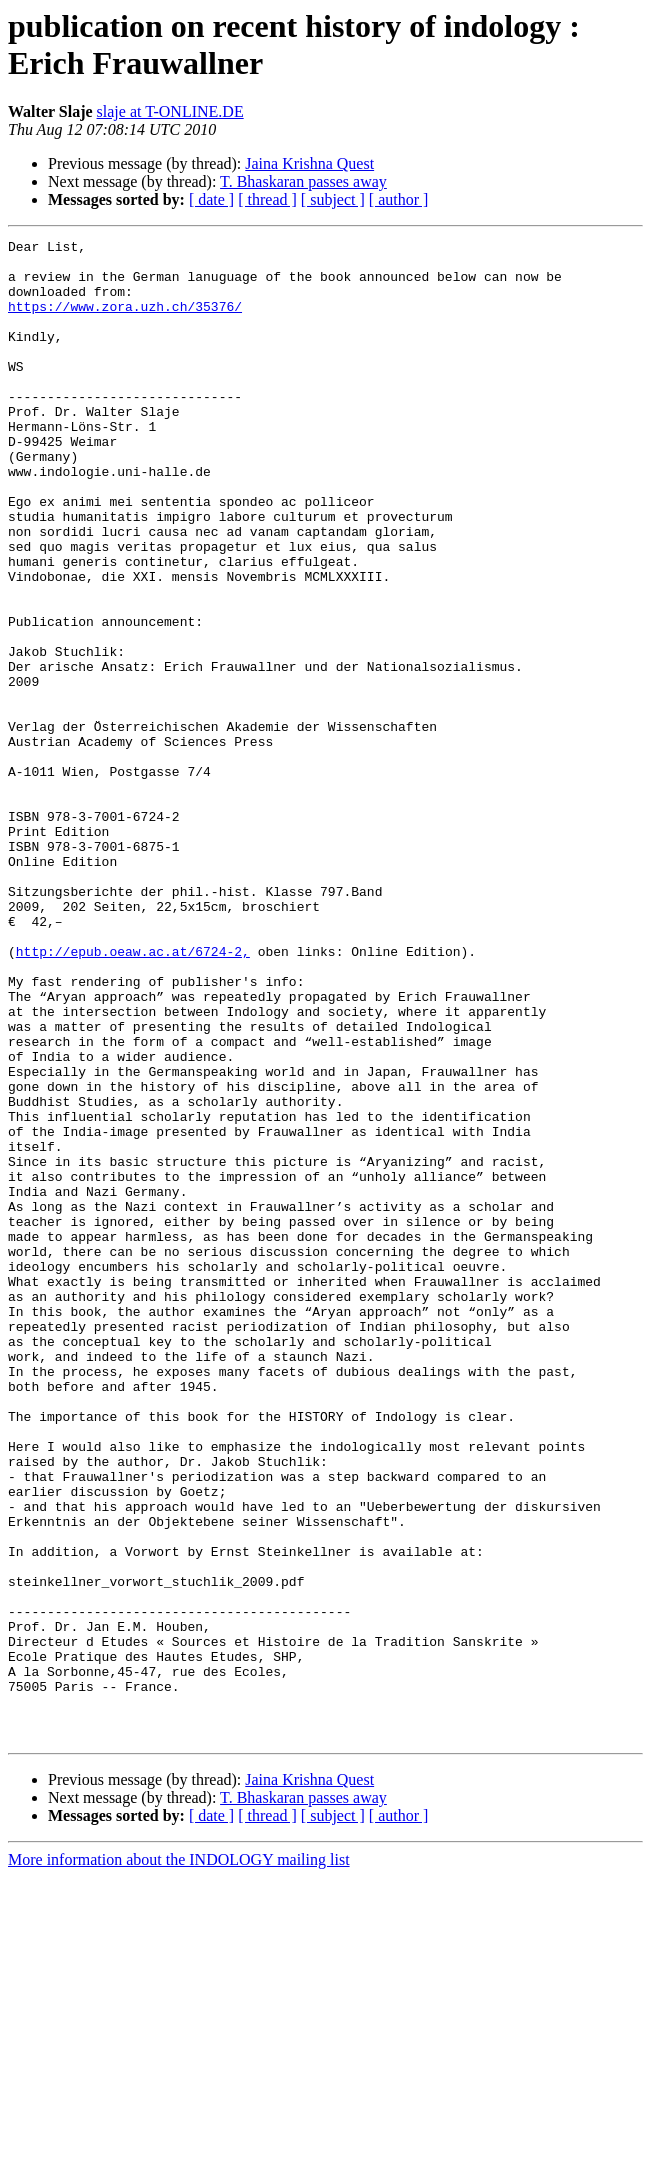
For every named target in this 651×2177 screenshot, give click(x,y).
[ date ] (211, 199)
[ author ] (399, 199)
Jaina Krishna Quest (309, 163)
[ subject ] (333, 199)
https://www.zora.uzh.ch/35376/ (125, 321)
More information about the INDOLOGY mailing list (179, 2159)
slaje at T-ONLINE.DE (170, 111)
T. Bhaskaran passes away (303, 181)
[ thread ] (267, 199)
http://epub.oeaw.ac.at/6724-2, (133, 1095)
